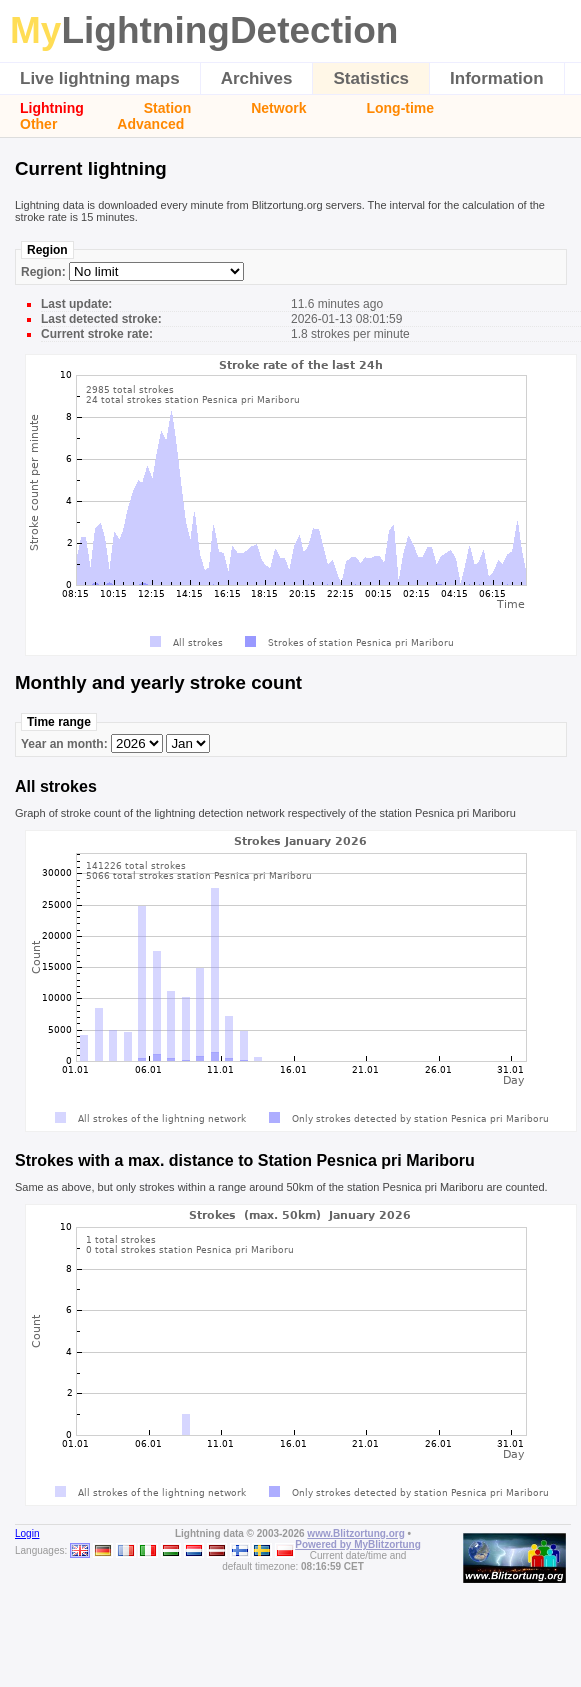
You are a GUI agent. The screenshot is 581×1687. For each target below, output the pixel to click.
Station (167, 108)
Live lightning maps (100, 78)
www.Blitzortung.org (355, 1533)
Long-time (400, 108)
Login (27, 1533)
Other (38, 124)
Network (278, 108)
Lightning (52, 108)
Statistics (371, 78)
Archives (257, 78)
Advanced (150, 124)
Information (497, 78)
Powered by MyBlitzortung (358, 1544)
